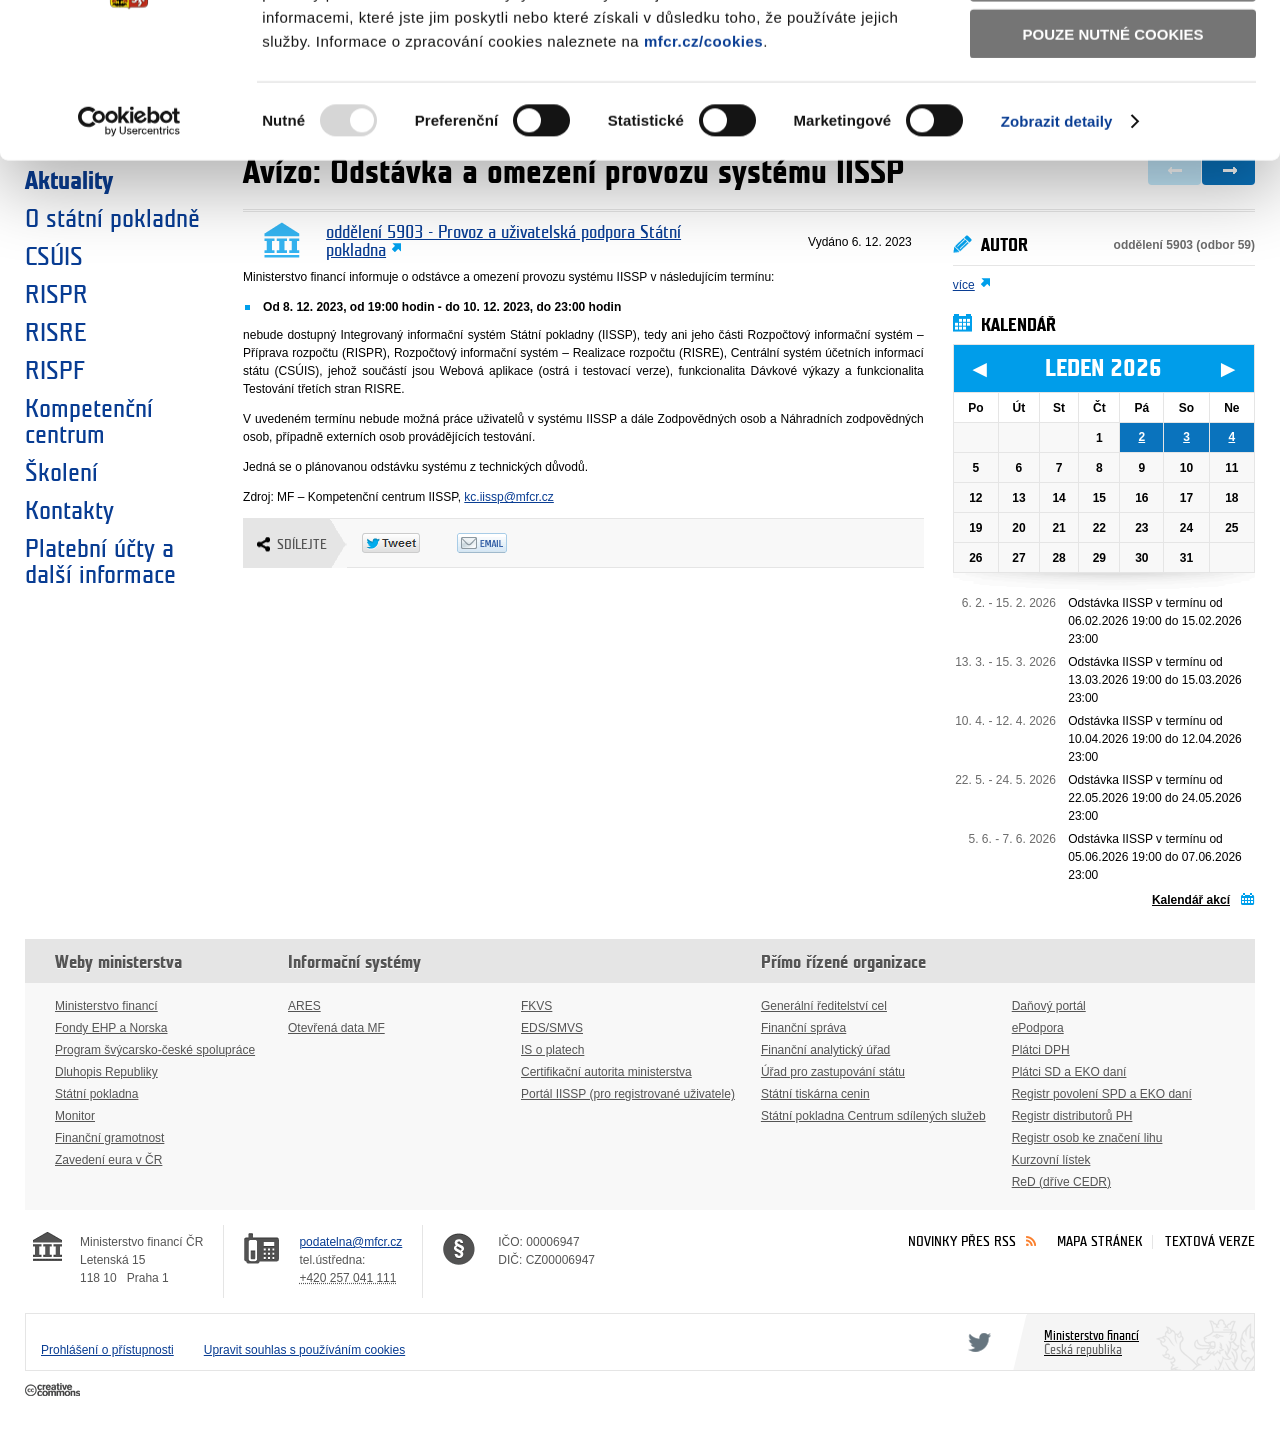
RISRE (55, 333)
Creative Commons (54, 1391)
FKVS (536, 1006)
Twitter (976, 1342)
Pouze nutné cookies (1113, 161)
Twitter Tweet (409, 543)
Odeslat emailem (504, 543)
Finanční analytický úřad (825, 1050)
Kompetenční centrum (89, 422)
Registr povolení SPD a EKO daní (1102, 1094)
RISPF (55, 371)
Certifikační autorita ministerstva (606, 1072)
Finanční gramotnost (109, 1138)
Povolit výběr (1113, 105)
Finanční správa (803, 1028)
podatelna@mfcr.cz (350, 1242)
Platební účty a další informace (100, 562)
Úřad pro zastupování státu (833, 1072)
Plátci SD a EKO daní (1069, 1072)
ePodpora (1038, 1028)
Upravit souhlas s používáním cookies (304, 1350)
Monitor (75, 1116)
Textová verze (1210, 1241)
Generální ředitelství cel (824, 1006)
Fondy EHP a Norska (111, 1028)
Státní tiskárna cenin (815, 1094)
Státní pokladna (96, 1094)
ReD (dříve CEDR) (1061, 1182)
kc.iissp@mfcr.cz (509, 497)
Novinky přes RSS (962, 1241)
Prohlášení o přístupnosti (107, 1350)
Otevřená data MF (336, 1028)
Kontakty (69, 511)
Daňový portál (1049, 1006)
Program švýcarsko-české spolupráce (155, 1050)
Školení (61, 473)
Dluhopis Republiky (106, 1072)
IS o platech (552, 1050)
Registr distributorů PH (1072, 1116)
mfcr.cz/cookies (703, 168)
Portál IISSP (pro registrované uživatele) (628, 1094)
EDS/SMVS (552, 1028)
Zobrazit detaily (1057, 249)
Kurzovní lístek (1051, 1160)
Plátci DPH (1041, 1050)
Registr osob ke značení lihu (1087, 1138)
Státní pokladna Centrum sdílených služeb (873, 1116)
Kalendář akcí (1191, 900)
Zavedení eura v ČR (108, 1160)
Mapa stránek (1100, 1241)
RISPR (56, 295)
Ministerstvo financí (106, 1006)
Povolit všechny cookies (1113, 48)
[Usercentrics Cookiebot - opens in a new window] (129, 250)
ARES (304, 1006)
